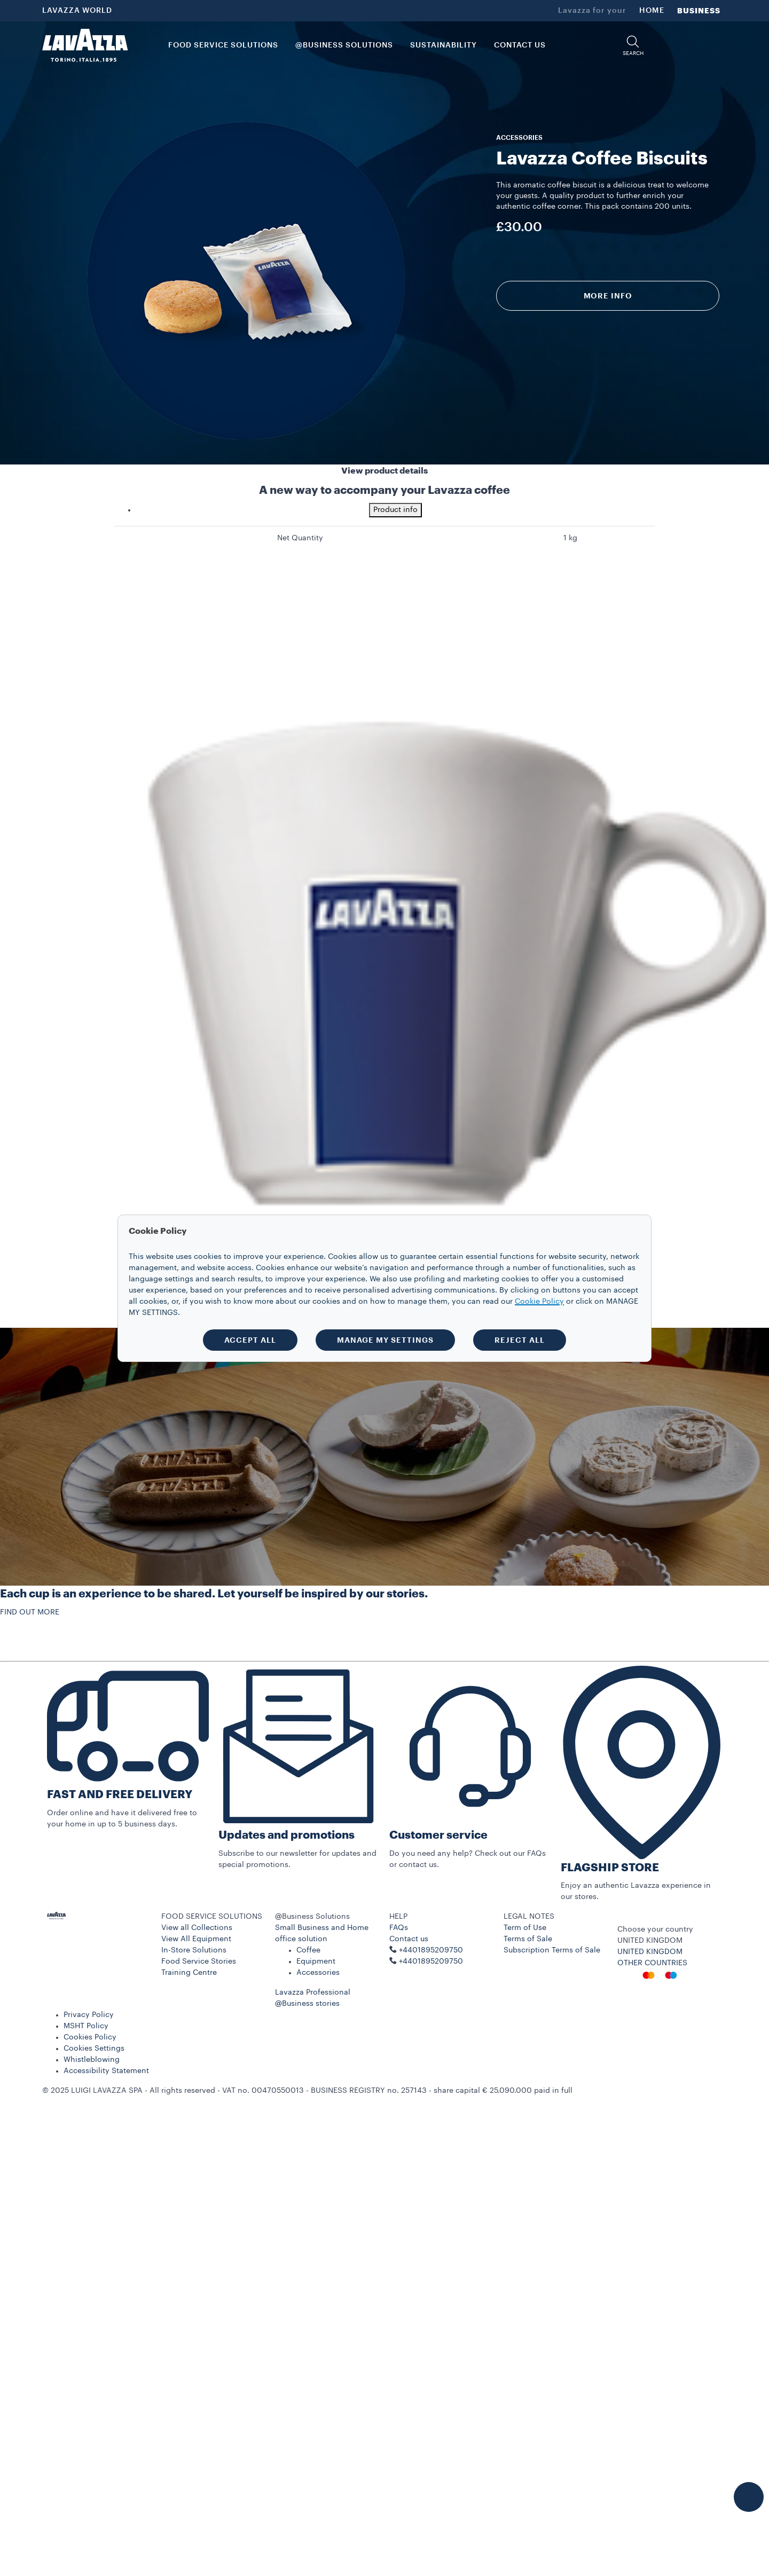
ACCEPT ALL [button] (250, 1340)
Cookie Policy (539, 1301)
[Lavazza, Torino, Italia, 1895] (85, 45)
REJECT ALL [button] (520, 1340)
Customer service (438, 1835)
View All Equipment (196, 1939)
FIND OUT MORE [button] (29, 1612)
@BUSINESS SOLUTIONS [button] (344, 45)
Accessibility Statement (106, 2071)
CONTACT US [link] (520, 45)
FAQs (398, 1928)
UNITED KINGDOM (649, 1952)
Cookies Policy (90, 2037)
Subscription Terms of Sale (552, 1950)
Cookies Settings (94, 2048)
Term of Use (525, 1928)
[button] (633, 46)
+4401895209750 (431, 1961)
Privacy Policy (89, 2015)
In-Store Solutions (193, 1950)
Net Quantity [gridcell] (300, 538)
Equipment (315, 1961)
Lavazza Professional (312, 1992)
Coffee (308, 1950)
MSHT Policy (86, 2026)
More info (608, 296)
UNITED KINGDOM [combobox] (649, 1940)
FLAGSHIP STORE (610, 1867)
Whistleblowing (92, 2059)
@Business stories (307, 2003)
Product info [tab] (395, 510)
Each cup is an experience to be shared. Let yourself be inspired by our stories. (214, 1594)
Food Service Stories (198, 1961)
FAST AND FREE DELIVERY (119, 1794)
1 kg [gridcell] (570, 538)
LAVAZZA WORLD (77, 10)
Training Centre (189, 1972)
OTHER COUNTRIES (652, 1963)
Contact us (408, 1939)
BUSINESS (698, 10)
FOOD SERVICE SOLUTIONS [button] (223, 45)
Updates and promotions (286, 1835)
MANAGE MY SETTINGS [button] (385, 1340)
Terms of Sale (528, 1939)
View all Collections (196, 1928)
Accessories (318, 1972)
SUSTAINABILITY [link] (443, 45)
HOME (651, 10)
